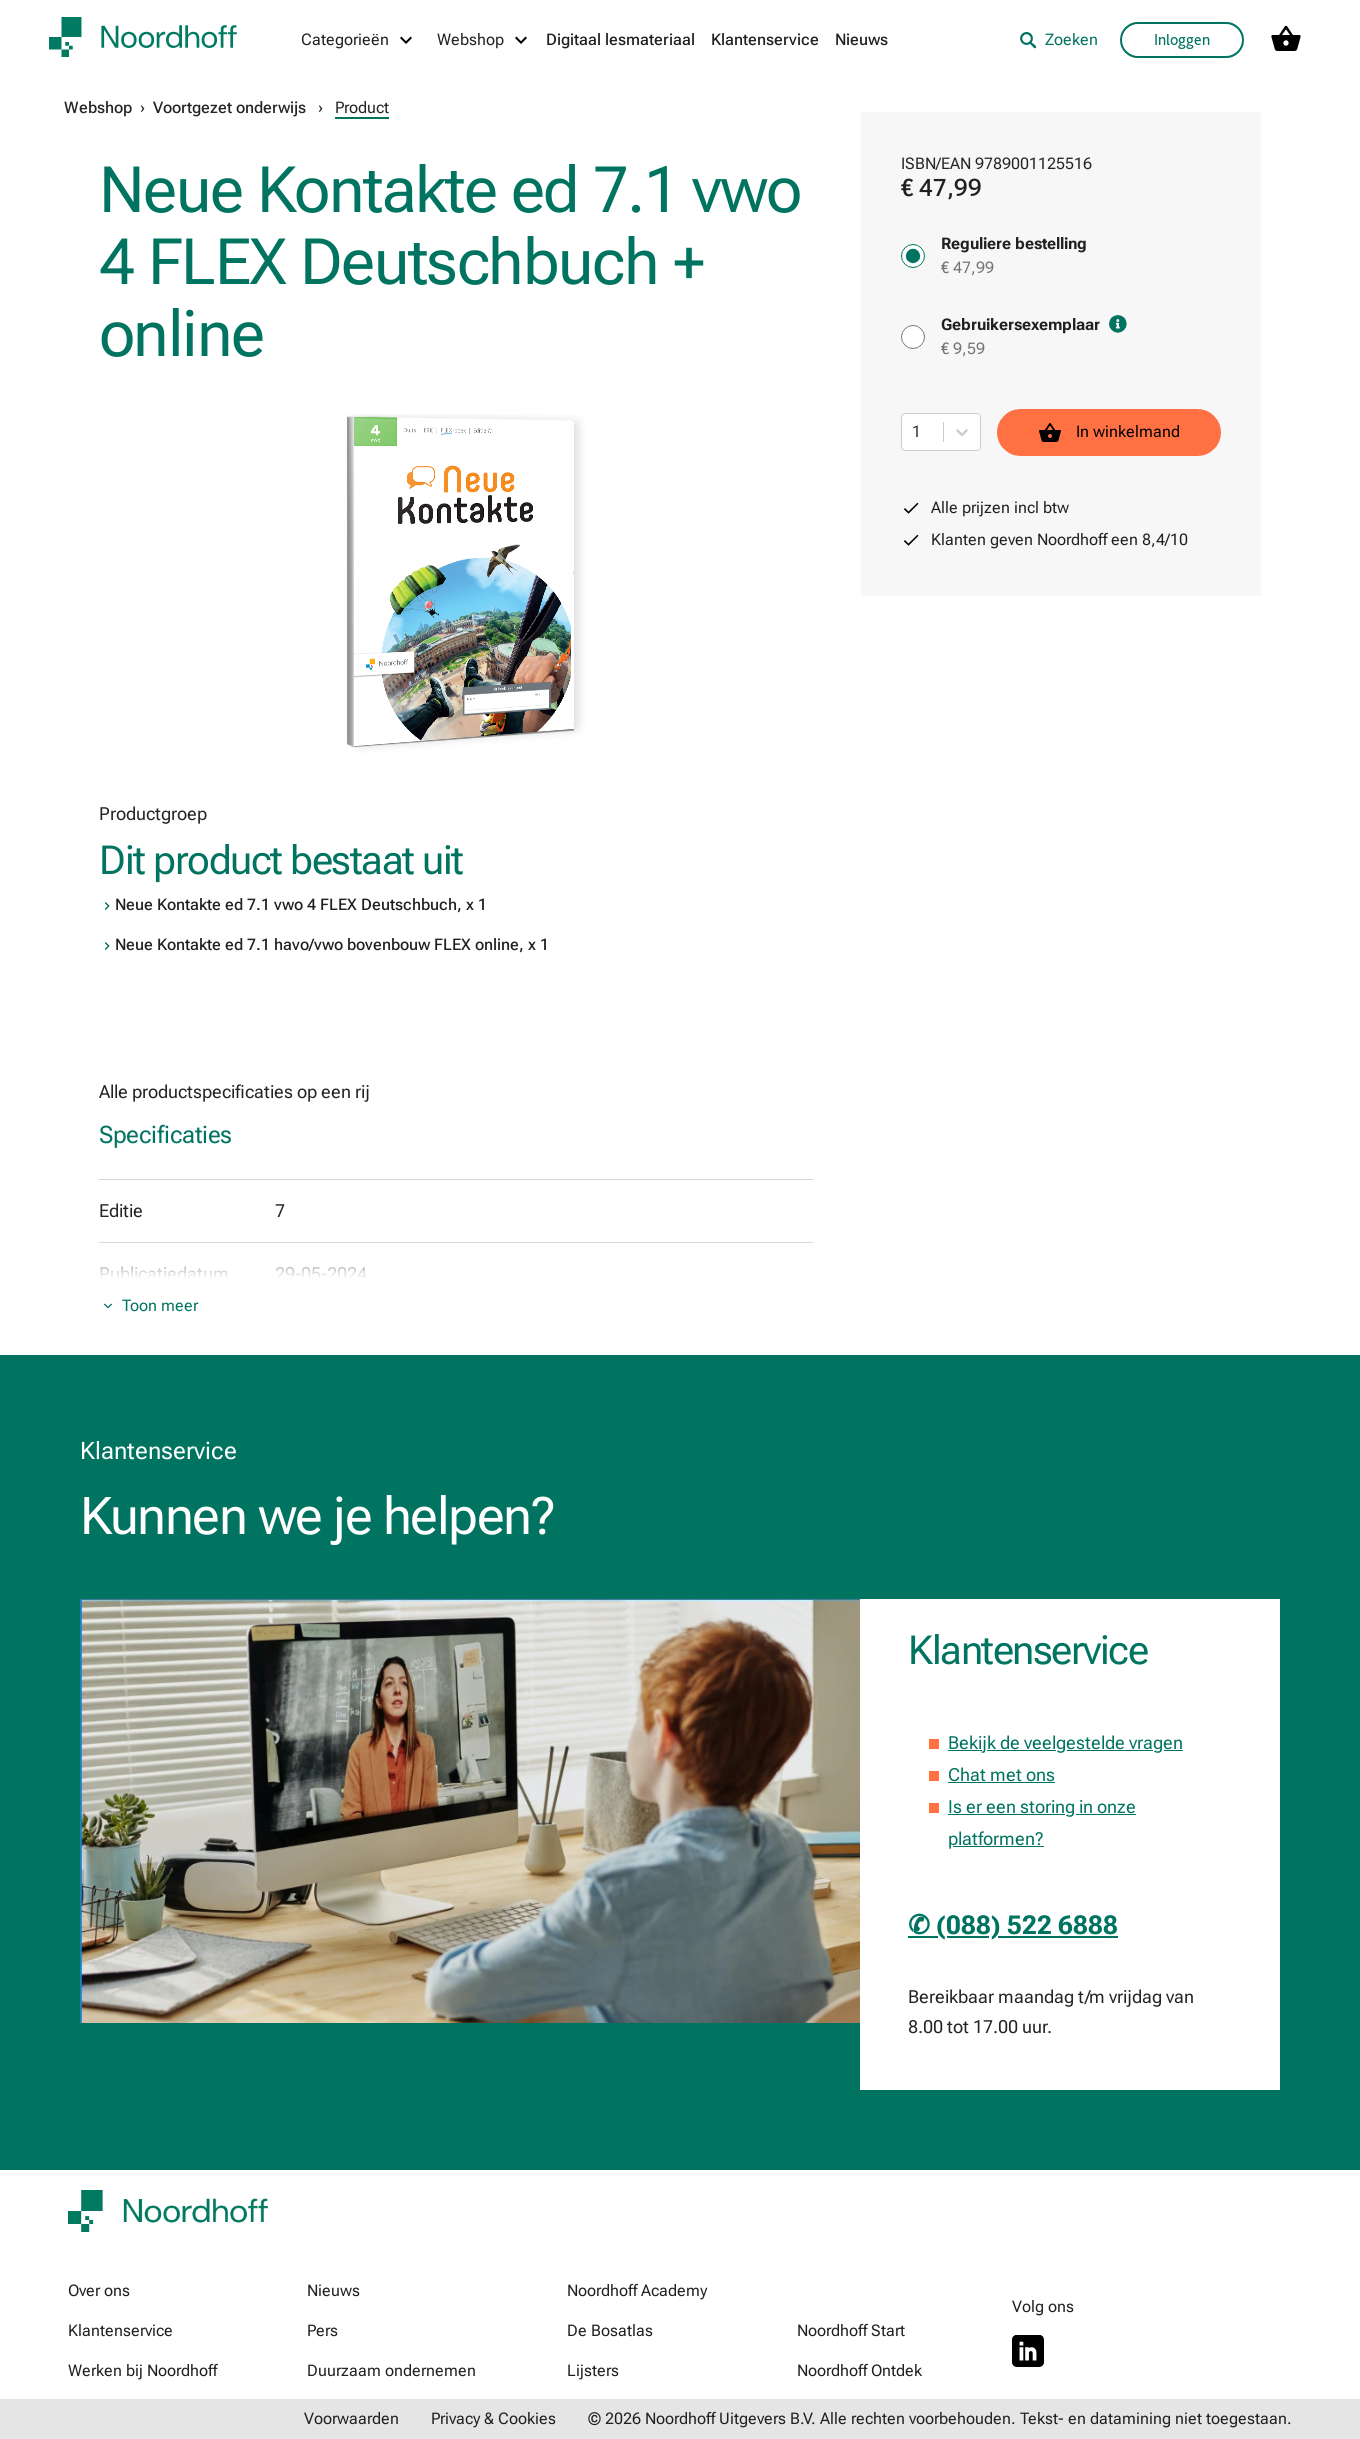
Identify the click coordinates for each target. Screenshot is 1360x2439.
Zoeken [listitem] (1058, 39)
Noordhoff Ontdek (859, 2370)
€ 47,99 (967, 267)
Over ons (99, 2290)
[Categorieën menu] (358, 40)
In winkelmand (1109, 432)
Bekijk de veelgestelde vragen (1065, 1742)
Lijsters (593, 2370)
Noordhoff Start (851, 2330)
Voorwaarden (351, 2418)
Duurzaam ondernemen (391, 2370)
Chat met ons (1001, 1774)
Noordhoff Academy (637, 2290)
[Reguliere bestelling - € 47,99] (913, 256)
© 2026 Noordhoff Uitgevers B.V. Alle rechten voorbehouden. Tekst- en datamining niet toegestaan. (940, 2418)
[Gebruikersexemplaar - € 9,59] (913, 337)
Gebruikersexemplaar (1034, 324)
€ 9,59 (963, 348)
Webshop (98, 107)
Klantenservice (765, 39)
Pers (322, 2330)
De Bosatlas (610, 2330)
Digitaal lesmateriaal (620, 39)
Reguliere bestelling (1014, 243)
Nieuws (861, 39)
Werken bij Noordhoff (142, 2370)
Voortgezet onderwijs (229, 107)
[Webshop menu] (483, 40)
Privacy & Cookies (493, 2418)
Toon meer (160, 1305)
